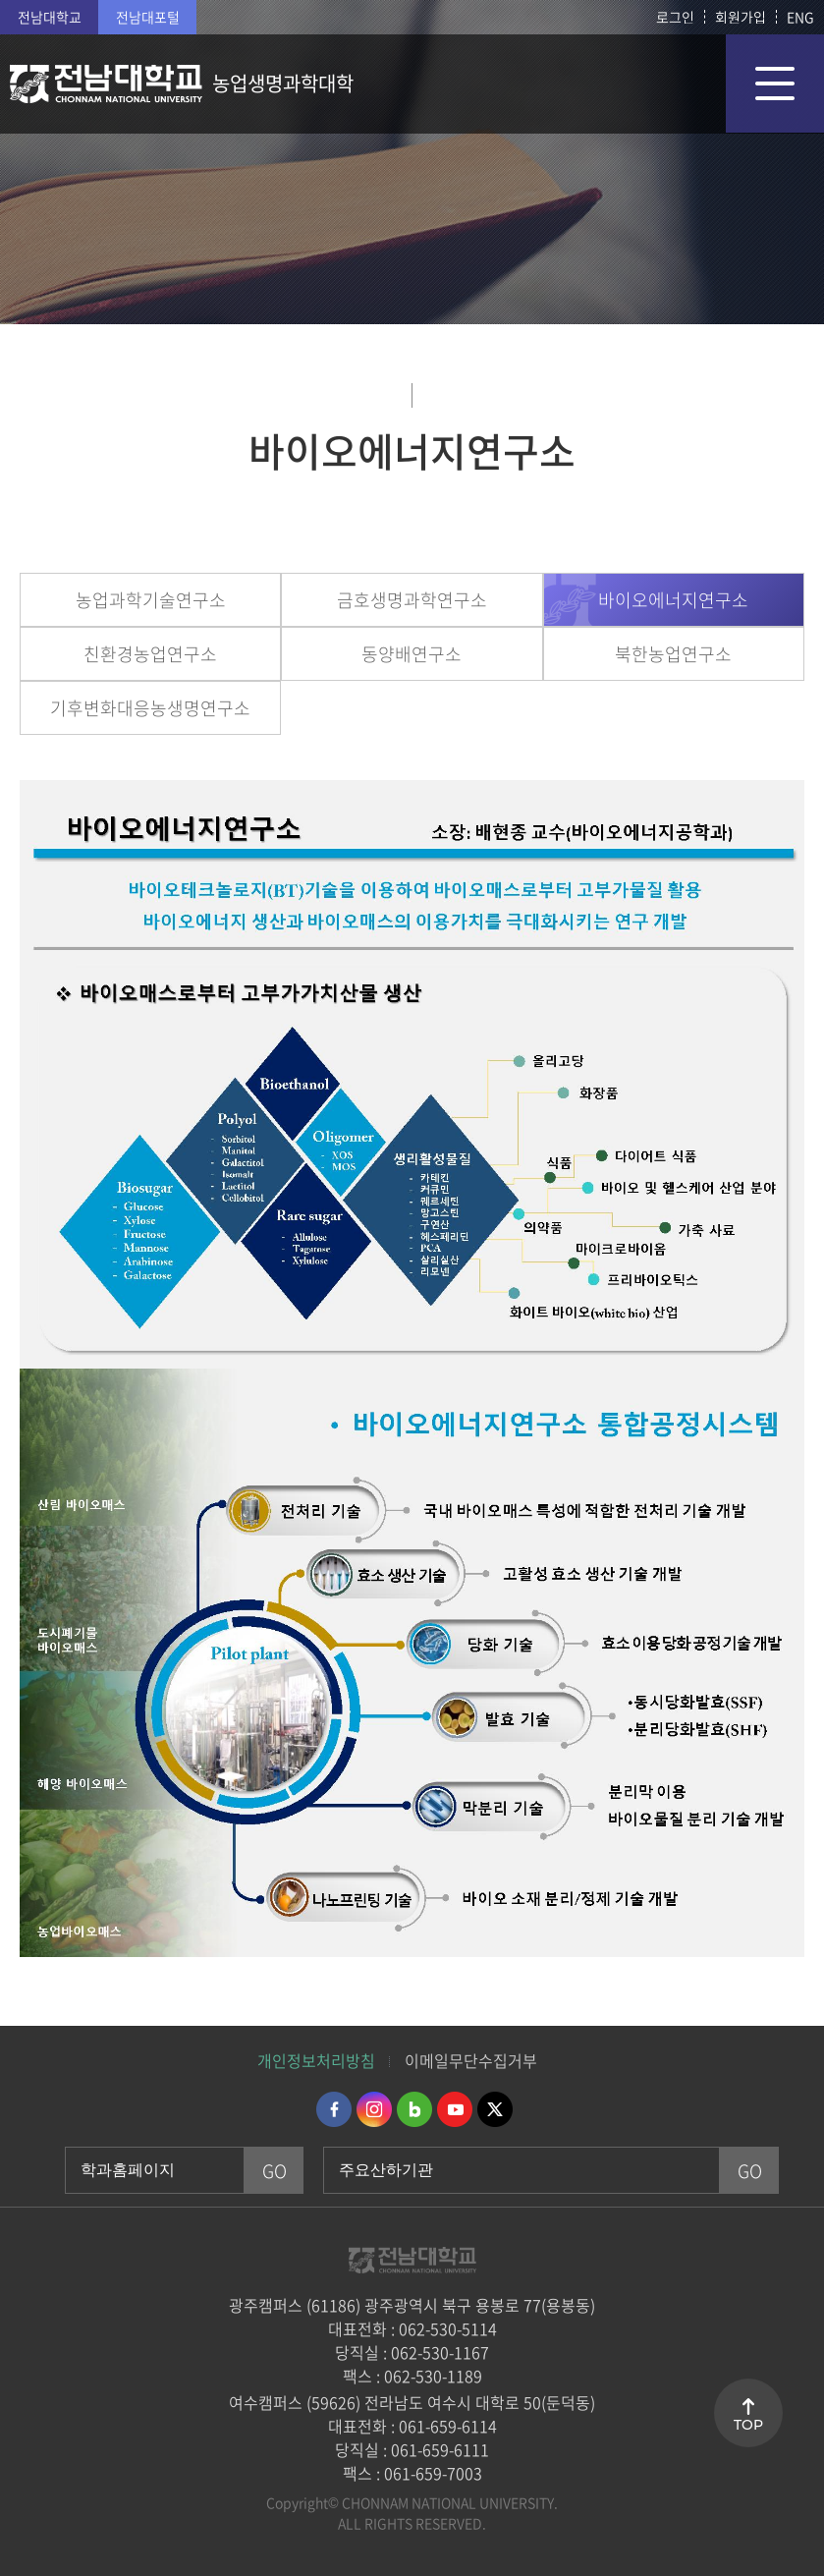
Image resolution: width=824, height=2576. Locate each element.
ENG (800, 17)
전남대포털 (148, 17)
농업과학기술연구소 (151, 600)
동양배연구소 (411, 654)
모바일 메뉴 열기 (775, 83)
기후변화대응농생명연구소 (150, 708)
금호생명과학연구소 (412, 600)
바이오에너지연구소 (673, 600)
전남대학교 (50, 17)
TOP (748, 2425)
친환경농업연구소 (150, 654)
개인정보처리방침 (316, 2060)
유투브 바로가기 (454, 2109)
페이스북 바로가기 (334, 2109)
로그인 (675, 17)
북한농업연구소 (673, 654)
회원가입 (740, 17)
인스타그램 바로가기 (374, 2109)
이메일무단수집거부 (471, 2060)
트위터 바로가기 (495, 2109)
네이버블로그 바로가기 (414, 2109)
